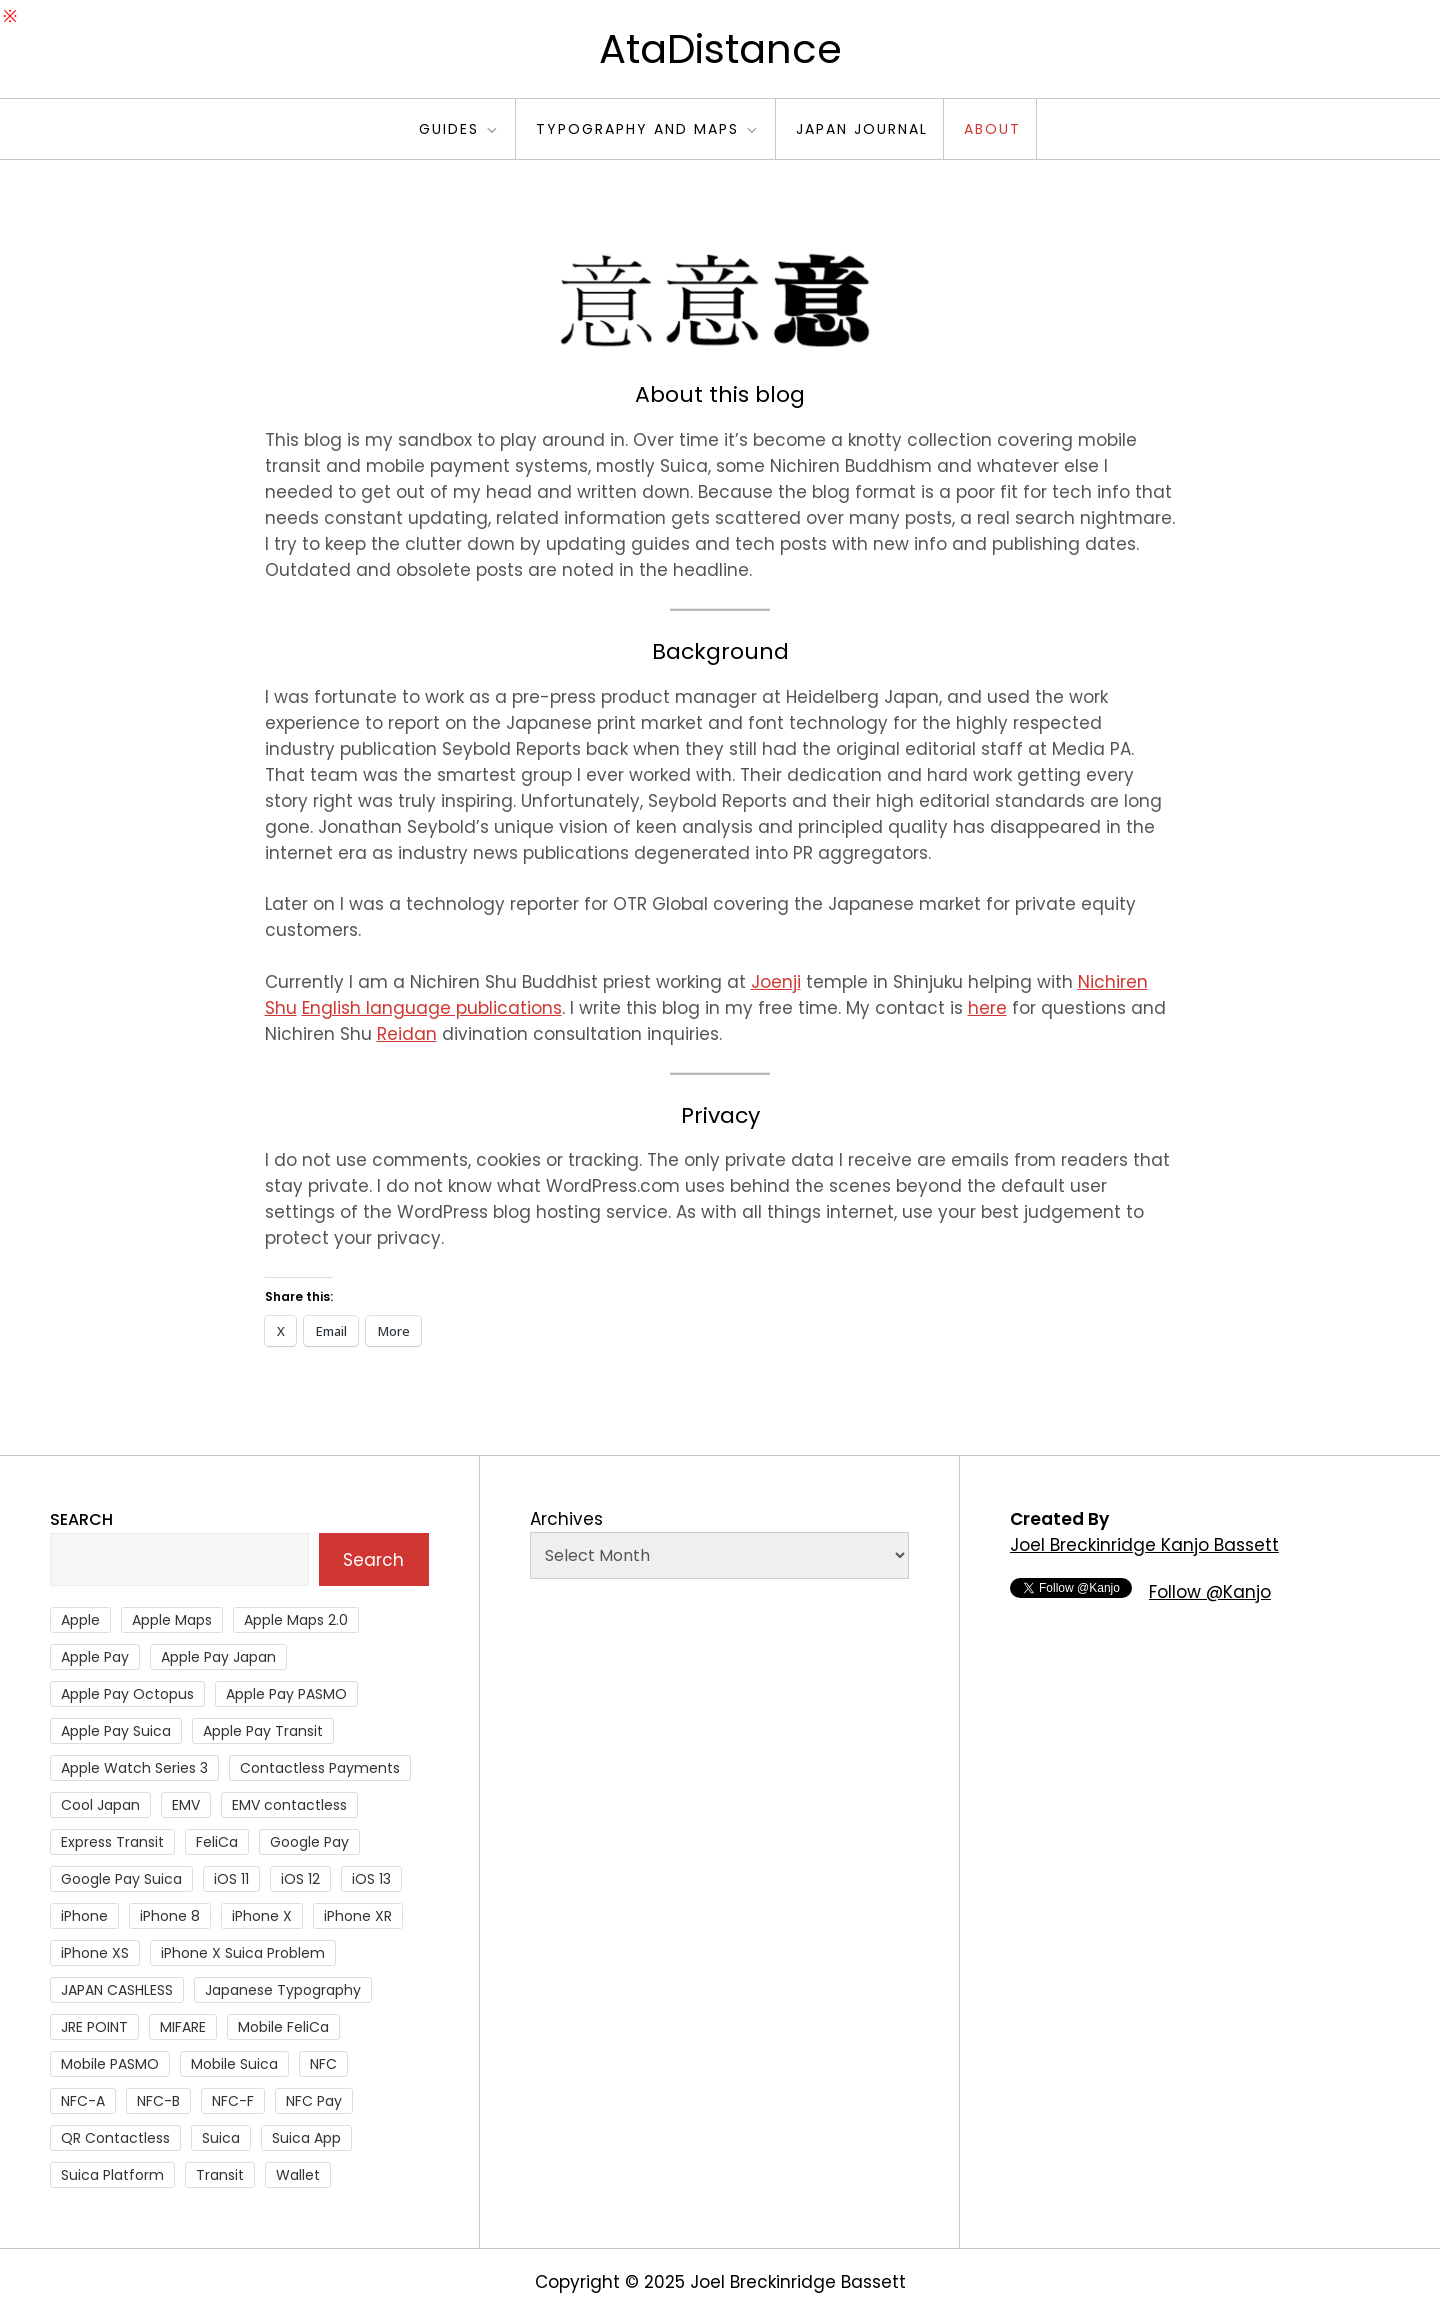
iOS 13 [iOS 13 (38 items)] (371, 1879)
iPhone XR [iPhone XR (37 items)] (358, 1916)
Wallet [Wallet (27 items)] (298, 2175)
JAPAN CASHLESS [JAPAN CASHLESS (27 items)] (117, 1990)
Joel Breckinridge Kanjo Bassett (1144, 1545)
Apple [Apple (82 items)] (80, 1620)
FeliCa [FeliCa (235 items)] (217, 1842)
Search (81, 1519)
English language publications (432, 1008)
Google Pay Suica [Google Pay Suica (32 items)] (121, 1879)
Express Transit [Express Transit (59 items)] (112, 1842)
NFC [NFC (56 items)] (323, 2064)
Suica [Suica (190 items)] (221, 2138)
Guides (459, 129)
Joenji (776, 982)
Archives (566, 1519)
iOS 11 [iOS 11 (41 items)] (231, 1879)
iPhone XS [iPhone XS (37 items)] (95, 1953)
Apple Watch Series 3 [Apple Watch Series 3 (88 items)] (134, 1768)
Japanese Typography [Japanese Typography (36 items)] (283, 1990)
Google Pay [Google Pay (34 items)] (309, 1842)
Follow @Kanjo (1210, 1592)
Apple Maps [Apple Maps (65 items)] (172, 1620)
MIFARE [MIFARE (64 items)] (183, 2027)
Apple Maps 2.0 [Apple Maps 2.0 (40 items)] (296, 1620)
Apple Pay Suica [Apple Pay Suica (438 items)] (116, 1731)
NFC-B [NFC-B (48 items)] (158, 2101)
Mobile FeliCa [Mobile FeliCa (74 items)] (283, 2027)
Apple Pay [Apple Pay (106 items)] (95, 1657)
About (992, 129)
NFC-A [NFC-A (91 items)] (83, 2101)
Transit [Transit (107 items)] (220, 2175)
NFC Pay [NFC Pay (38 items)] (314, 2101)
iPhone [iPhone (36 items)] (84, 1916)
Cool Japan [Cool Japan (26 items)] (100, 1805)
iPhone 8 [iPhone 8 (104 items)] (170, 1916)
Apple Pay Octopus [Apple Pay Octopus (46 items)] (127, 1694)
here (987, 1008)
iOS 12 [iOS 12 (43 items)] (300, 1879)
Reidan (407, 1034)
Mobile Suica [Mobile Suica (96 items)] (234, 2064)
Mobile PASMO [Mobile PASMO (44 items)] (110, 2064)
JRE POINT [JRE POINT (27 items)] (94, 2027)
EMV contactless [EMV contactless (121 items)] (289, 1805)
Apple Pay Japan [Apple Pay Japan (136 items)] (218, 1657)
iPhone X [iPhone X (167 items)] (262, 1916)
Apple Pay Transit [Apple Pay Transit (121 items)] (263, 1731)
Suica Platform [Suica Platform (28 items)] (112, 2175)
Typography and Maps (648, 129)
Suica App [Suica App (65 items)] (306, 2138)
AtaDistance (720, 49)
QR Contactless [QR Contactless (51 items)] (115, 2138)
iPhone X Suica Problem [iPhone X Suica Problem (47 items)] (243, 1953)
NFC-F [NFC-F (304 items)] (233, 2101)
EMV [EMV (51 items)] (186, 1805)
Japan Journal (862, 129)
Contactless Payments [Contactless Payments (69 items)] (320, 1768)
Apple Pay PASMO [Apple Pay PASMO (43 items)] (286, 1694)
